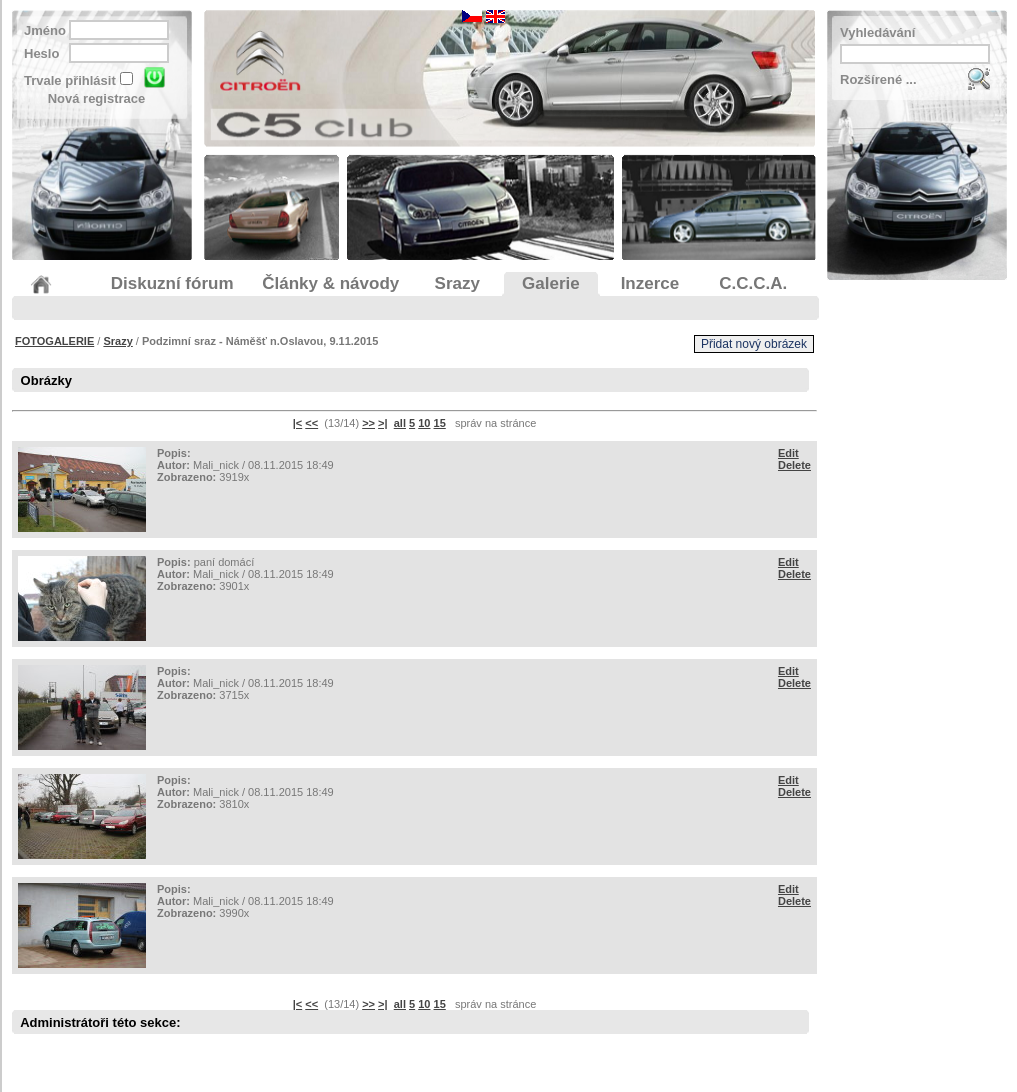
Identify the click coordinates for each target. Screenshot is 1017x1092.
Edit (788, 453)
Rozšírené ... (878, 79)
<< (311, 423)
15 (440, 423)
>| (383, 423)
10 (424, 423)
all (400, 423)
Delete (794, 465)
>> (368, 423)
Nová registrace (97, 98)
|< (298, 423)
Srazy (117, 341)
